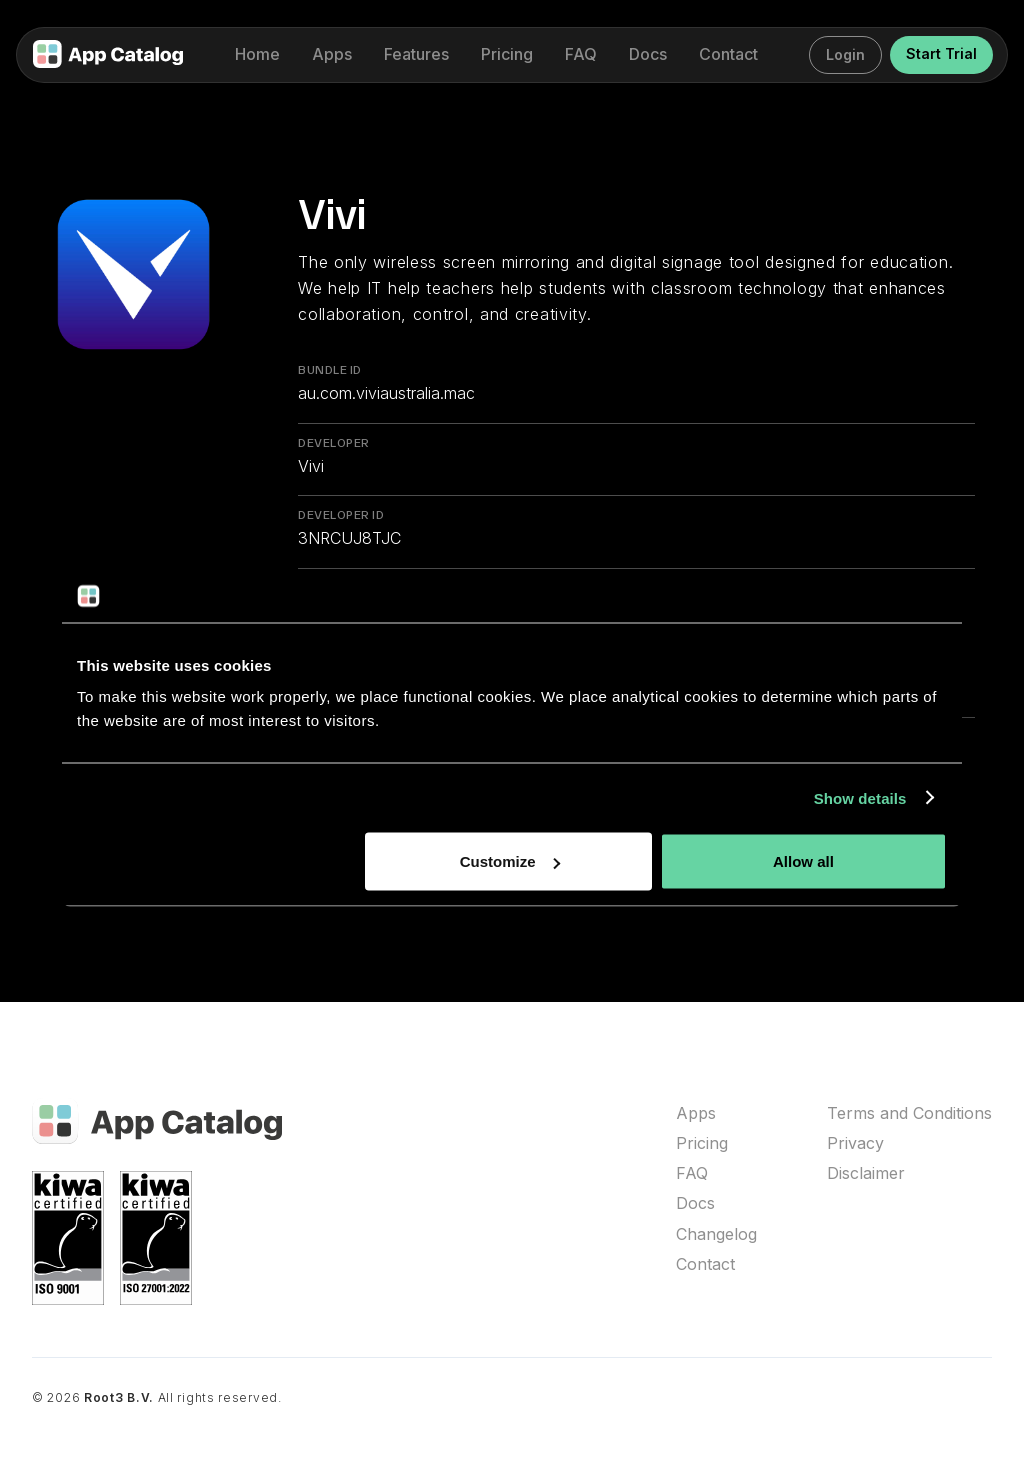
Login (845, 54)
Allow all (803, 861)
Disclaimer (866, 1173)
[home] (108, 55)
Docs (695, 1203)
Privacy (855, 1143)
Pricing (702, 1143)
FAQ (692, 1173)
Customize (510, 861)
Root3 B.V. (119, 1397)
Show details (860, 797)
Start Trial (941, 53)
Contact (705, 1264)
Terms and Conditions (909, 1113)
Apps (696, 1113)
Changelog (716, 1234)
